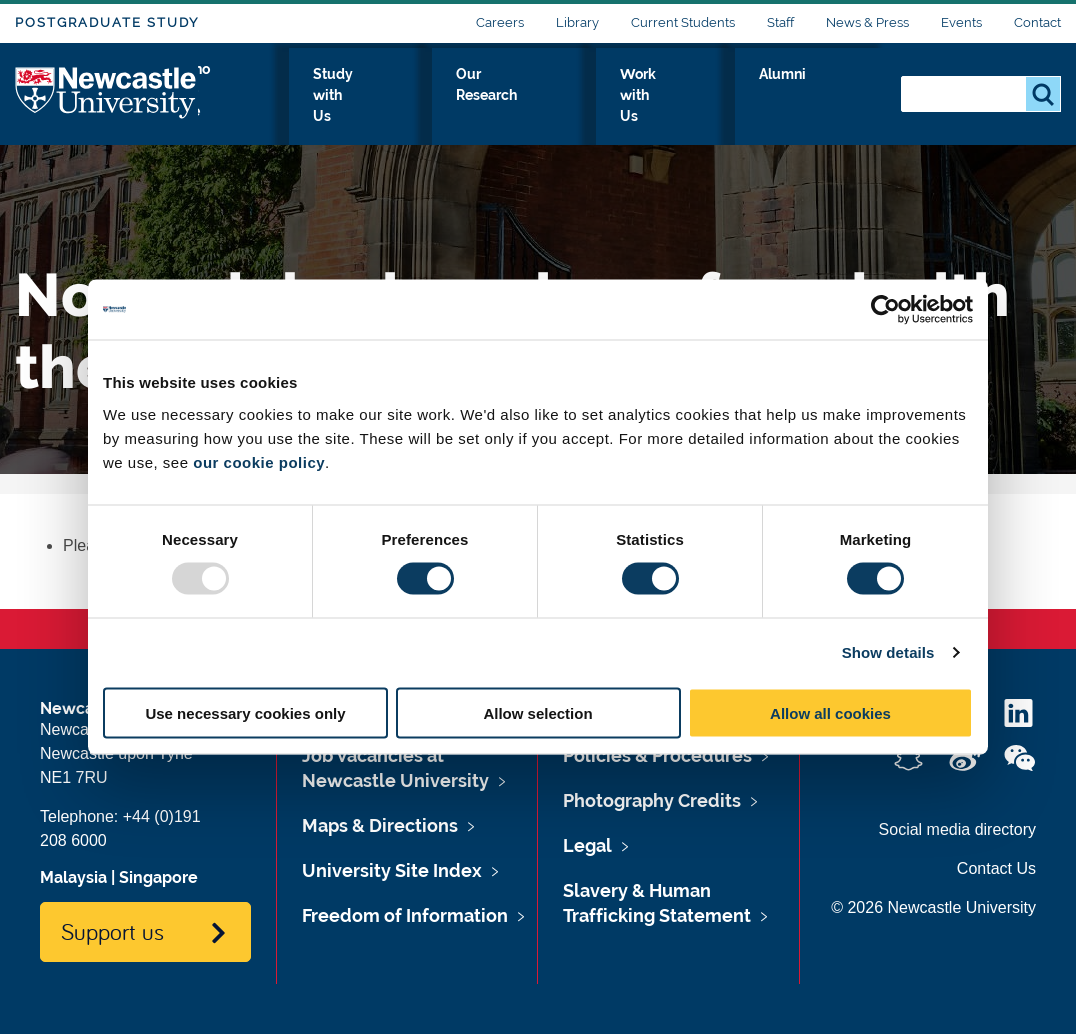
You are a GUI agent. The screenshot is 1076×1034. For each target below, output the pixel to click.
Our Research (593, 97)
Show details (888, 652)
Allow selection (537, 712)
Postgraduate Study (107, 22)
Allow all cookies (830, 712)
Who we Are (321, 97)
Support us (112, 931)
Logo (106, 92)
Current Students (683, 22)
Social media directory (957, 829)
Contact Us (996, 868)
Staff (780, 22)
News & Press (867, 22)
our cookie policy (259, 461)
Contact (1037, 22)
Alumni (841, 97)
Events (961, 22)
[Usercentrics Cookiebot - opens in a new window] (885, 310)
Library (577, 22)
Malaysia (73, 877)
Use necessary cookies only (245, 712)
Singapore (158, 877)
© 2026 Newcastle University (933, 907)
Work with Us (730, 97)
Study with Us (455, 97)
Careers (500, 22)
